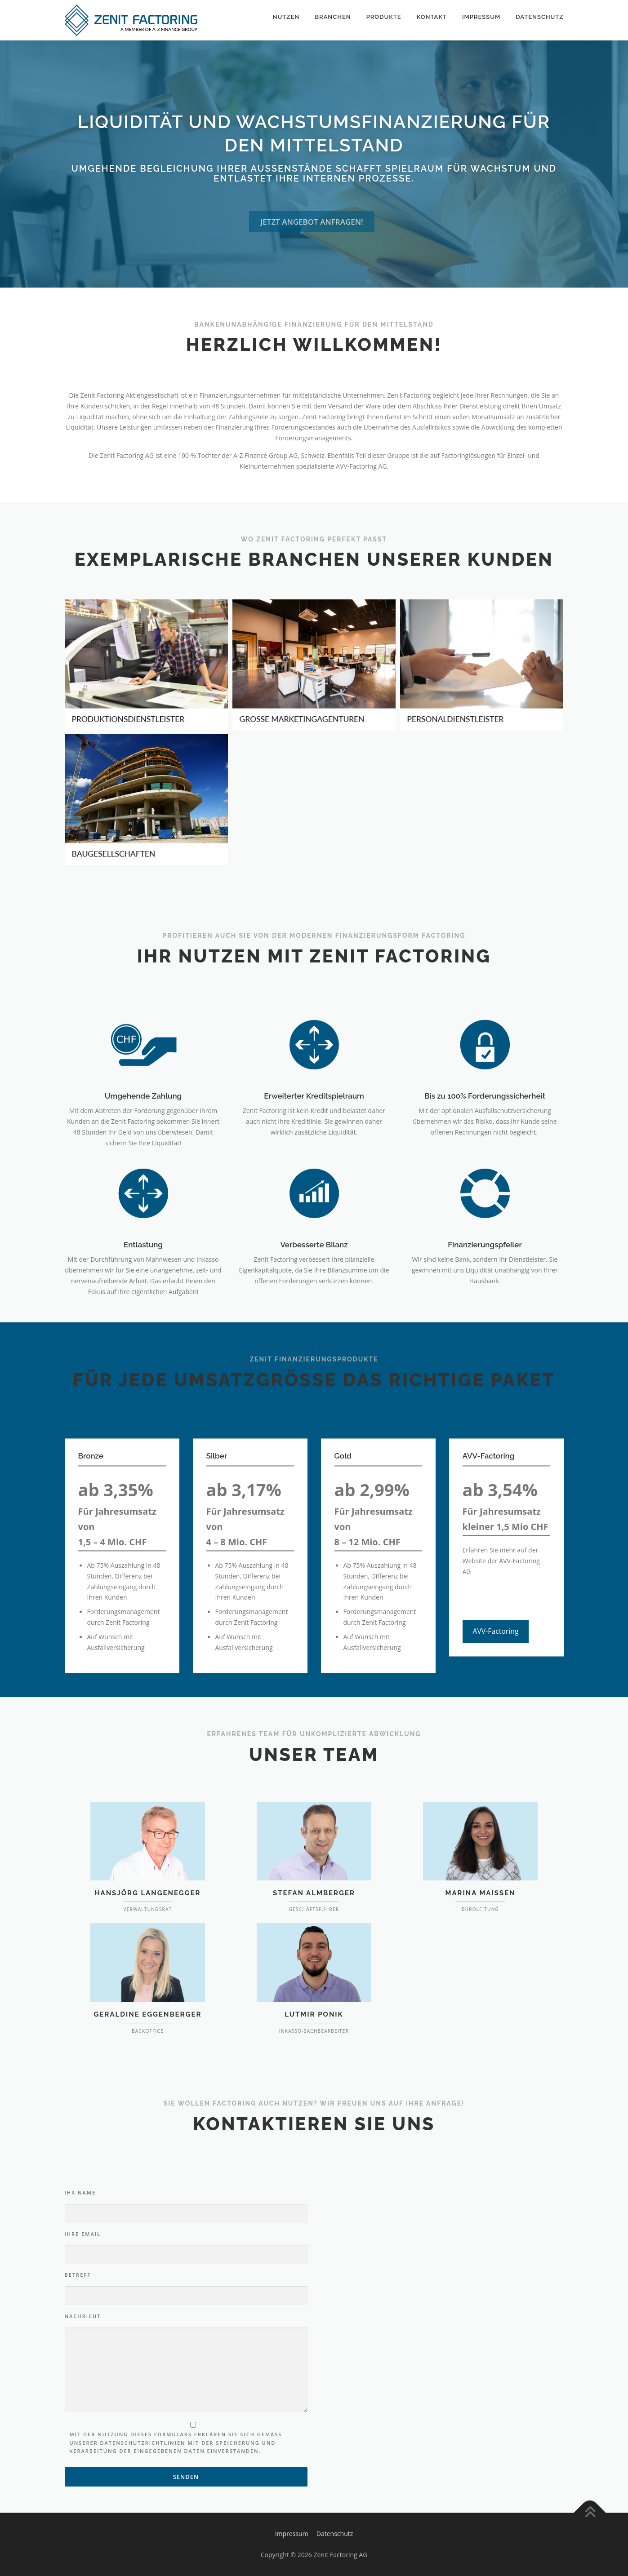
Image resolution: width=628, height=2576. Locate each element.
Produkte (383, 16)
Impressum (481, 16)
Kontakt (432, 16)
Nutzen (285, 16)
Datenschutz (539, 16)
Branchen (333, 16)
